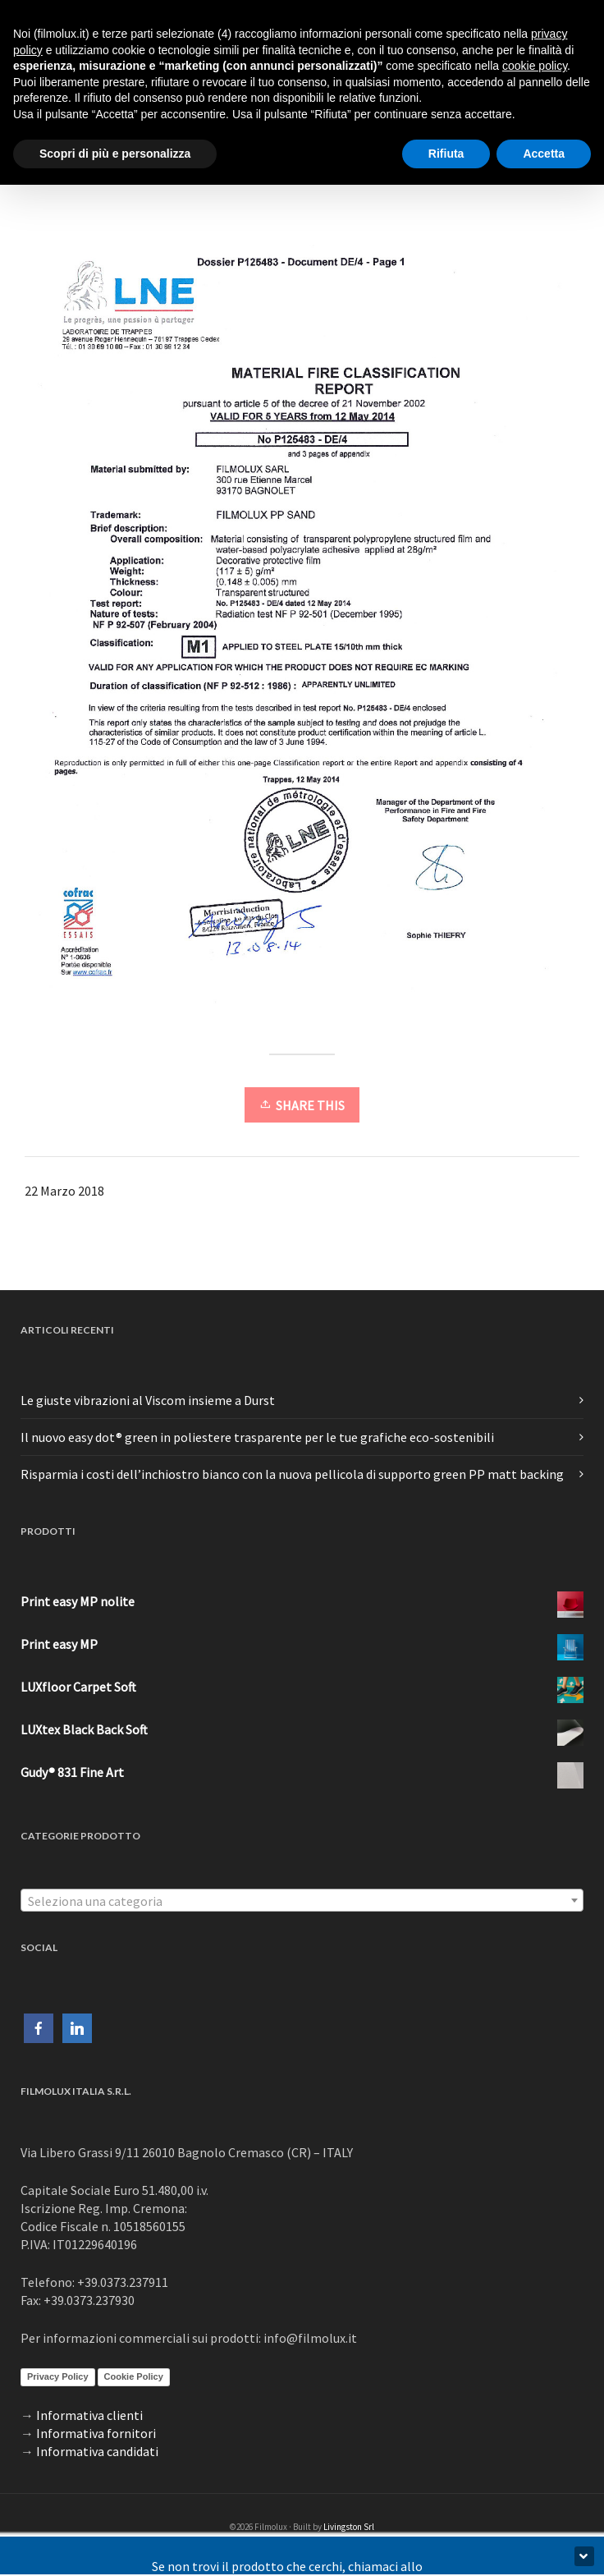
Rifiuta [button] (446, 153)
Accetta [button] (544, 153)
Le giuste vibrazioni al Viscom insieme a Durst (148, 1400)
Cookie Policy (133, 2376)
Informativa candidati (97, 2451)
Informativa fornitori (96, 2433)
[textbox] (302, 1901)
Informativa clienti (89, 2415)
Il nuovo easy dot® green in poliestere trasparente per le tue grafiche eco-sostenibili (257, 1437)
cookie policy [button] (534, 65)
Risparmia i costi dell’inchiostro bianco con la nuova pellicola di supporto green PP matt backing (292, 1474)
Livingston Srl (348, 2526)
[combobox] (302, 1900)
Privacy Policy (58, 2376)
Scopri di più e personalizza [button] (114, 153)
